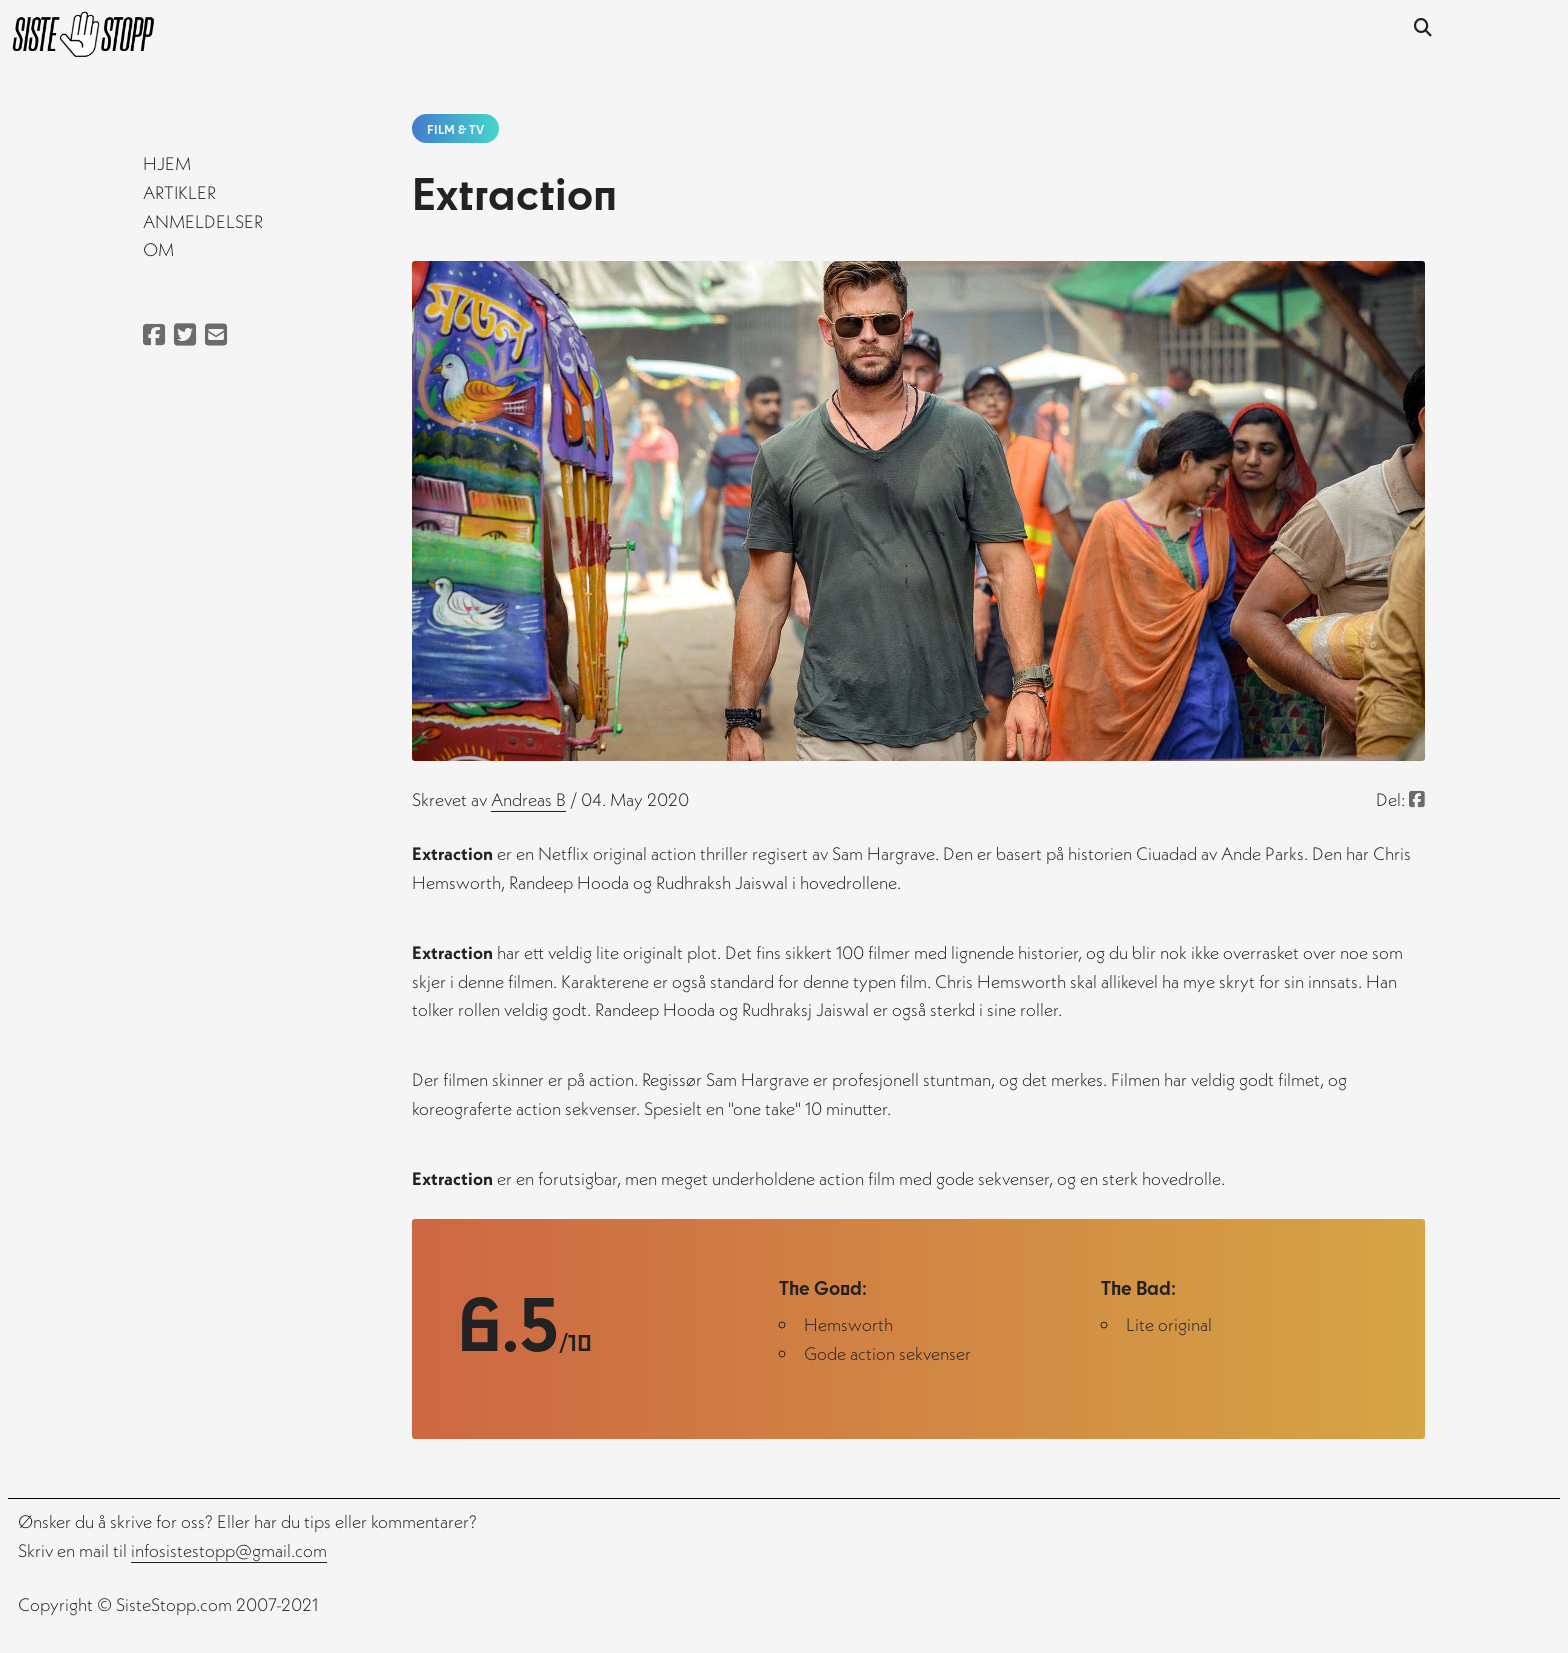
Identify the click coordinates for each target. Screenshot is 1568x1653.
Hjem (167, 163)
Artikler (179, 192)
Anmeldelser (203, 221)
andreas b (528, 799)
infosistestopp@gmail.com (229, 1550)
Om (158, 249)
